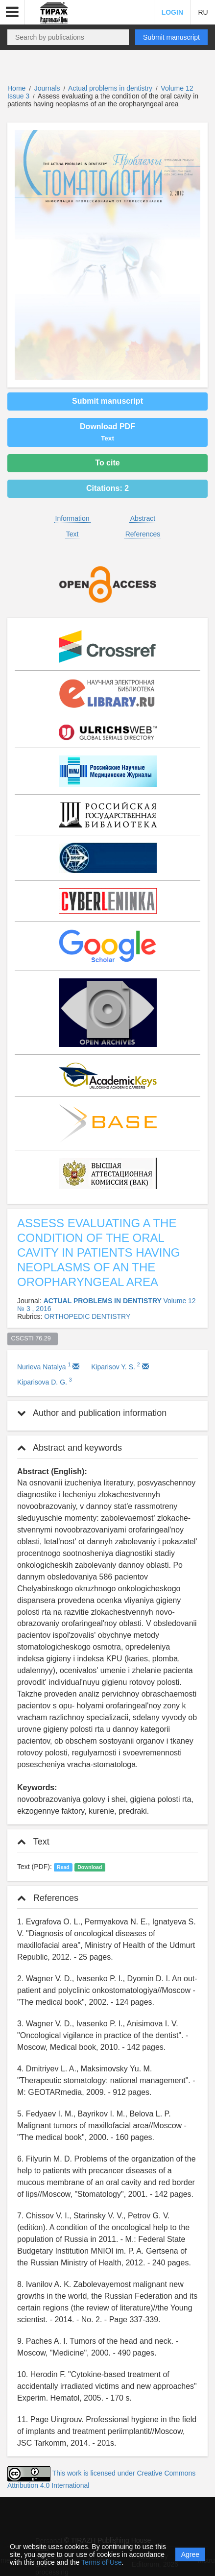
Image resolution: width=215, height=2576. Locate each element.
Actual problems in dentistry (111, 88)
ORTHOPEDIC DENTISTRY (87, 1316)
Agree (190, 2554)
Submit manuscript (171, 37)
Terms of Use (101, 2562)
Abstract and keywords (69, 1448)
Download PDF (107, 432)
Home (16, 88)
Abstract (142, 518)
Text (72, 534)
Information (72, 518)
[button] (12, 12)
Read (63, 1867)
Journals (47, 88)
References (143, 534)
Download (89, 1867)
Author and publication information (92, 1413)
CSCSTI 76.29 (32, 1338)
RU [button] (203, 12)
